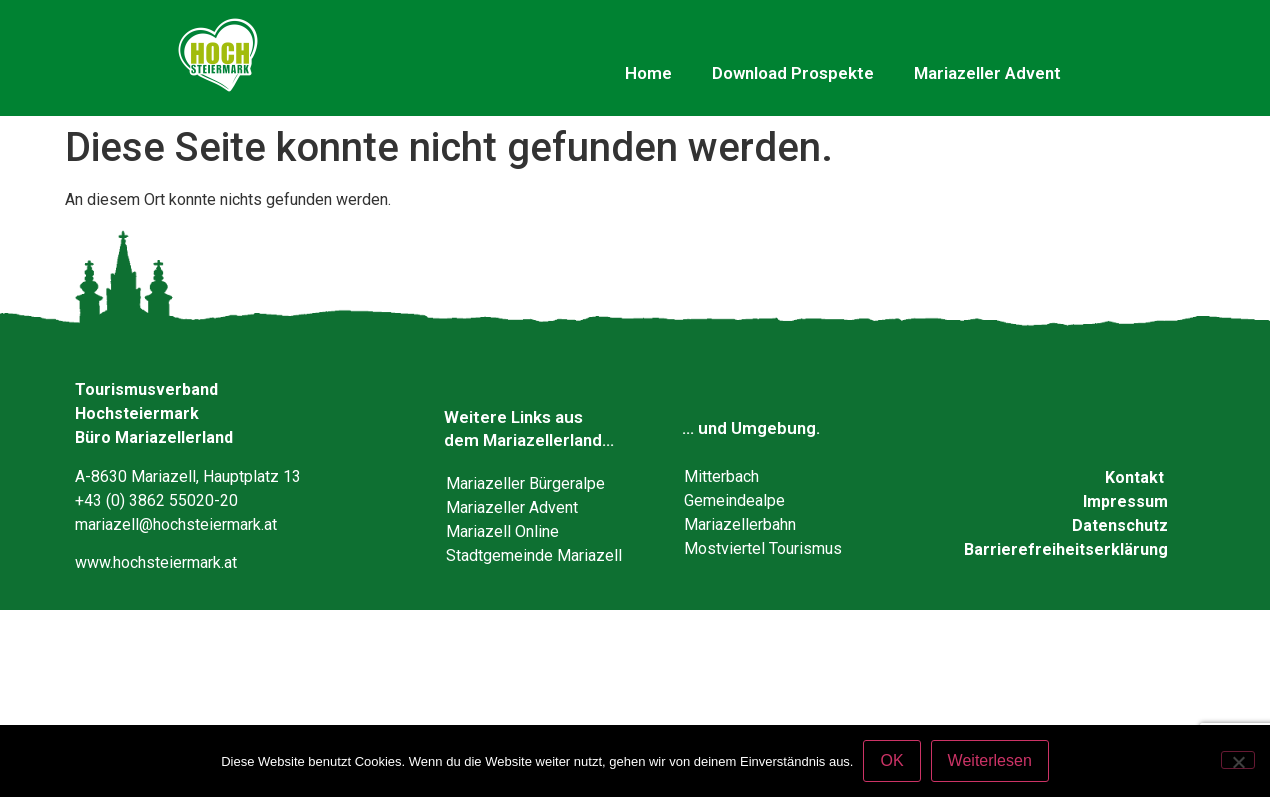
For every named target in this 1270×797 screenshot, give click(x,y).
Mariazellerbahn (740, 524)
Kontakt (1134, 477)
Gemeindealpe (734, 500)
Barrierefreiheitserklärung (1066, 549)
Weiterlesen (990, 760)
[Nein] (1238, 760)
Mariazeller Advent (987, 73)
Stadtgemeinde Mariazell (534, 555)
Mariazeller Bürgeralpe (525, 483)
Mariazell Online (502, 531)
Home (648, 73)
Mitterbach (721, 476)
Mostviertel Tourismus (763, 548)
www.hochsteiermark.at (156, 562)
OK (891, 760)
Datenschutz (1120, 525)
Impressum (1125, 501)
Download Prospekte (793, 73)
